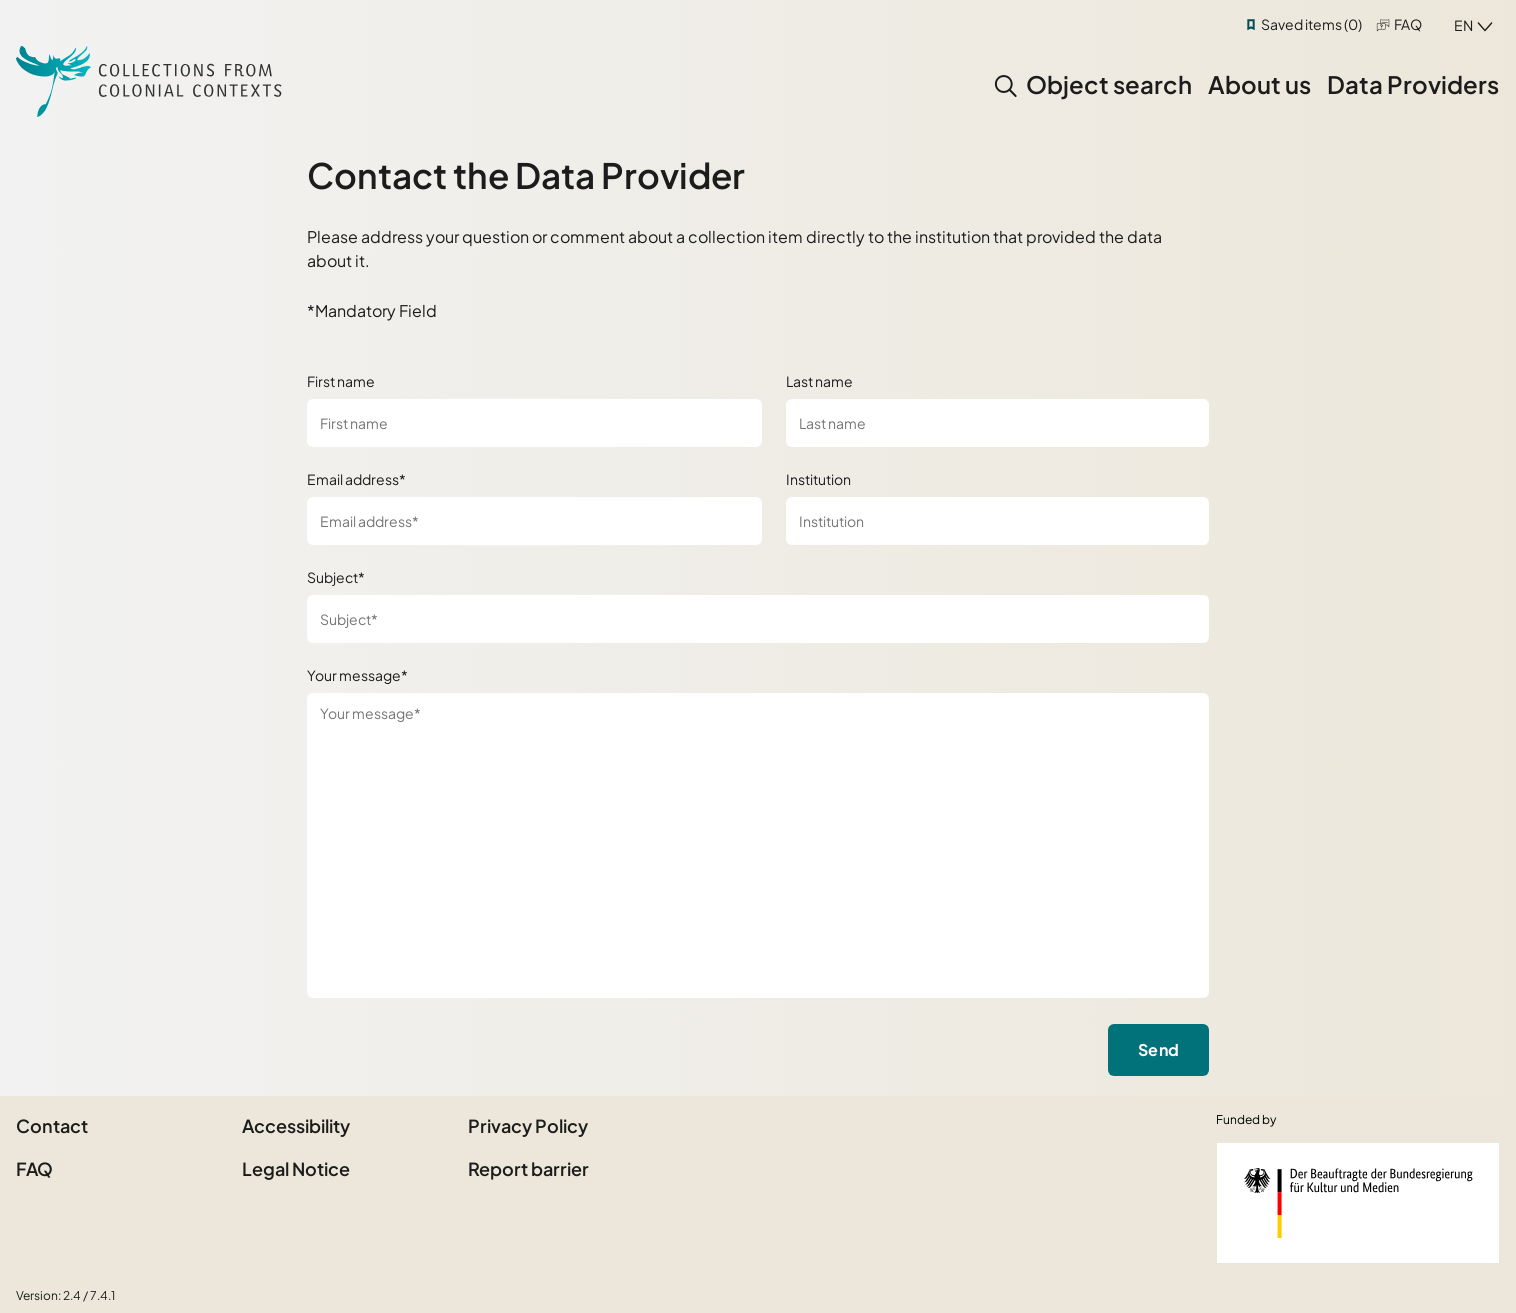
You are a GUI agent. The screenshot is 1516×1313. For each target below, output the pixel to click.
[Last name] (997, 423)
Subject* (336, 577)
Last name (819, 381)
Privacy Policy (528, 1125)
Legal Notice (296, 1168)
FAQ (1408, 24)
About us (1259, 84)
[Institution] (997, 521)
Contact (52, 1125)
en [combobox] (1463, 25)
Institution (818, 479)
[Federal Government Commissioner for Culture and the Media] (1358, 1203)
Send (1158, 1049)
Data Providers (1413, 84)
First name (341, 381)
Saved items (1311, 24)
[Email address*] (534, 521)
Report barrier (528, 1168)
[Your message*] (758, 845)
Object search (1109, 84)
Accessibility (296, 1125)
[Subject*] (758, 619)
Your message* (357, 675)
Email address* (356, 479)
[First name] (534, 423)
